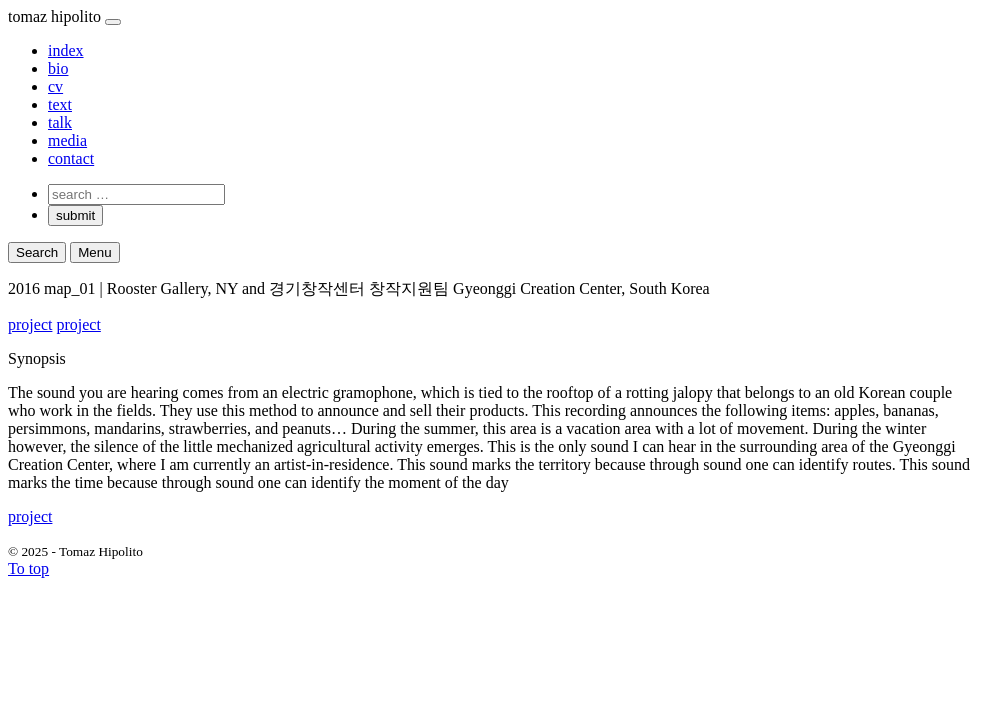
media (67, 140)
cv (55, 86)
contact (71, 158)
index (66, 50)
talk (60, 122)
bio (58, 68)
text (60, 104)
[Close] (113, 22)
